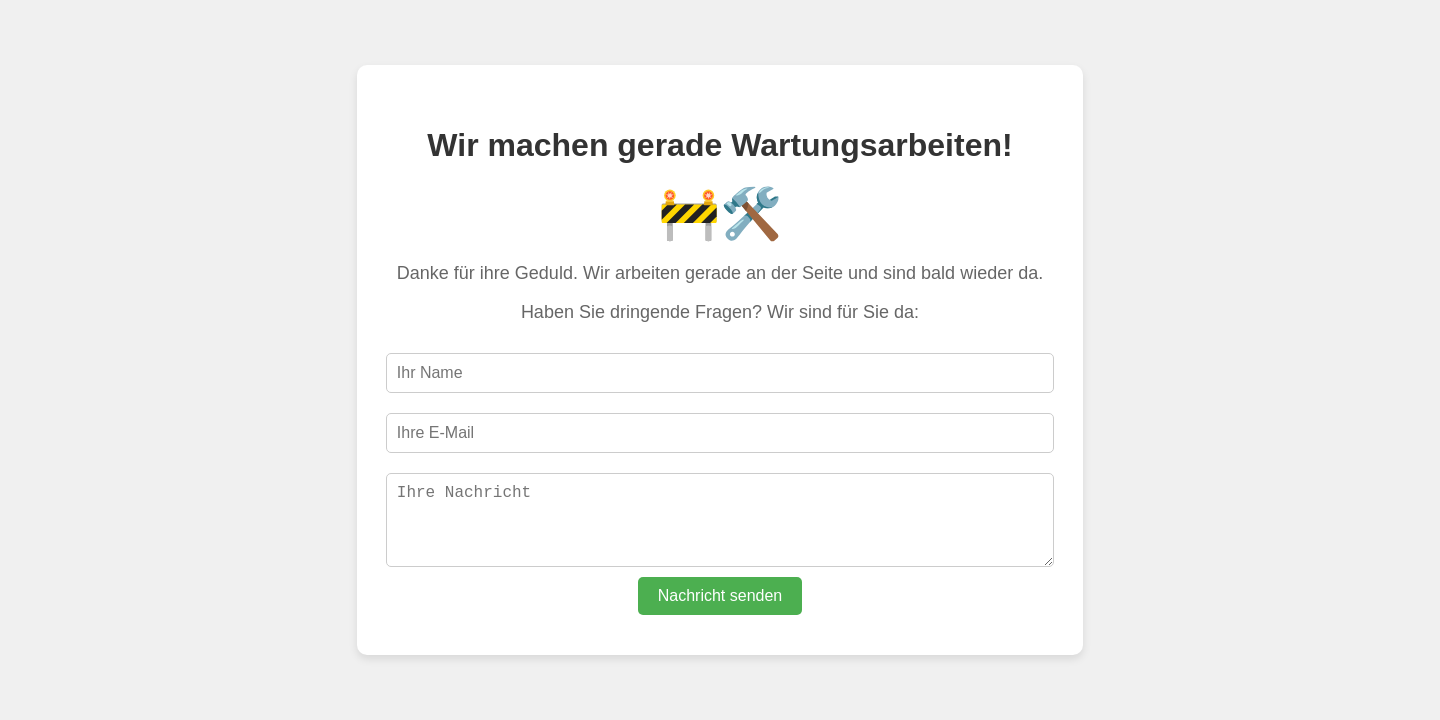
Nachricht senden (720, 603)
